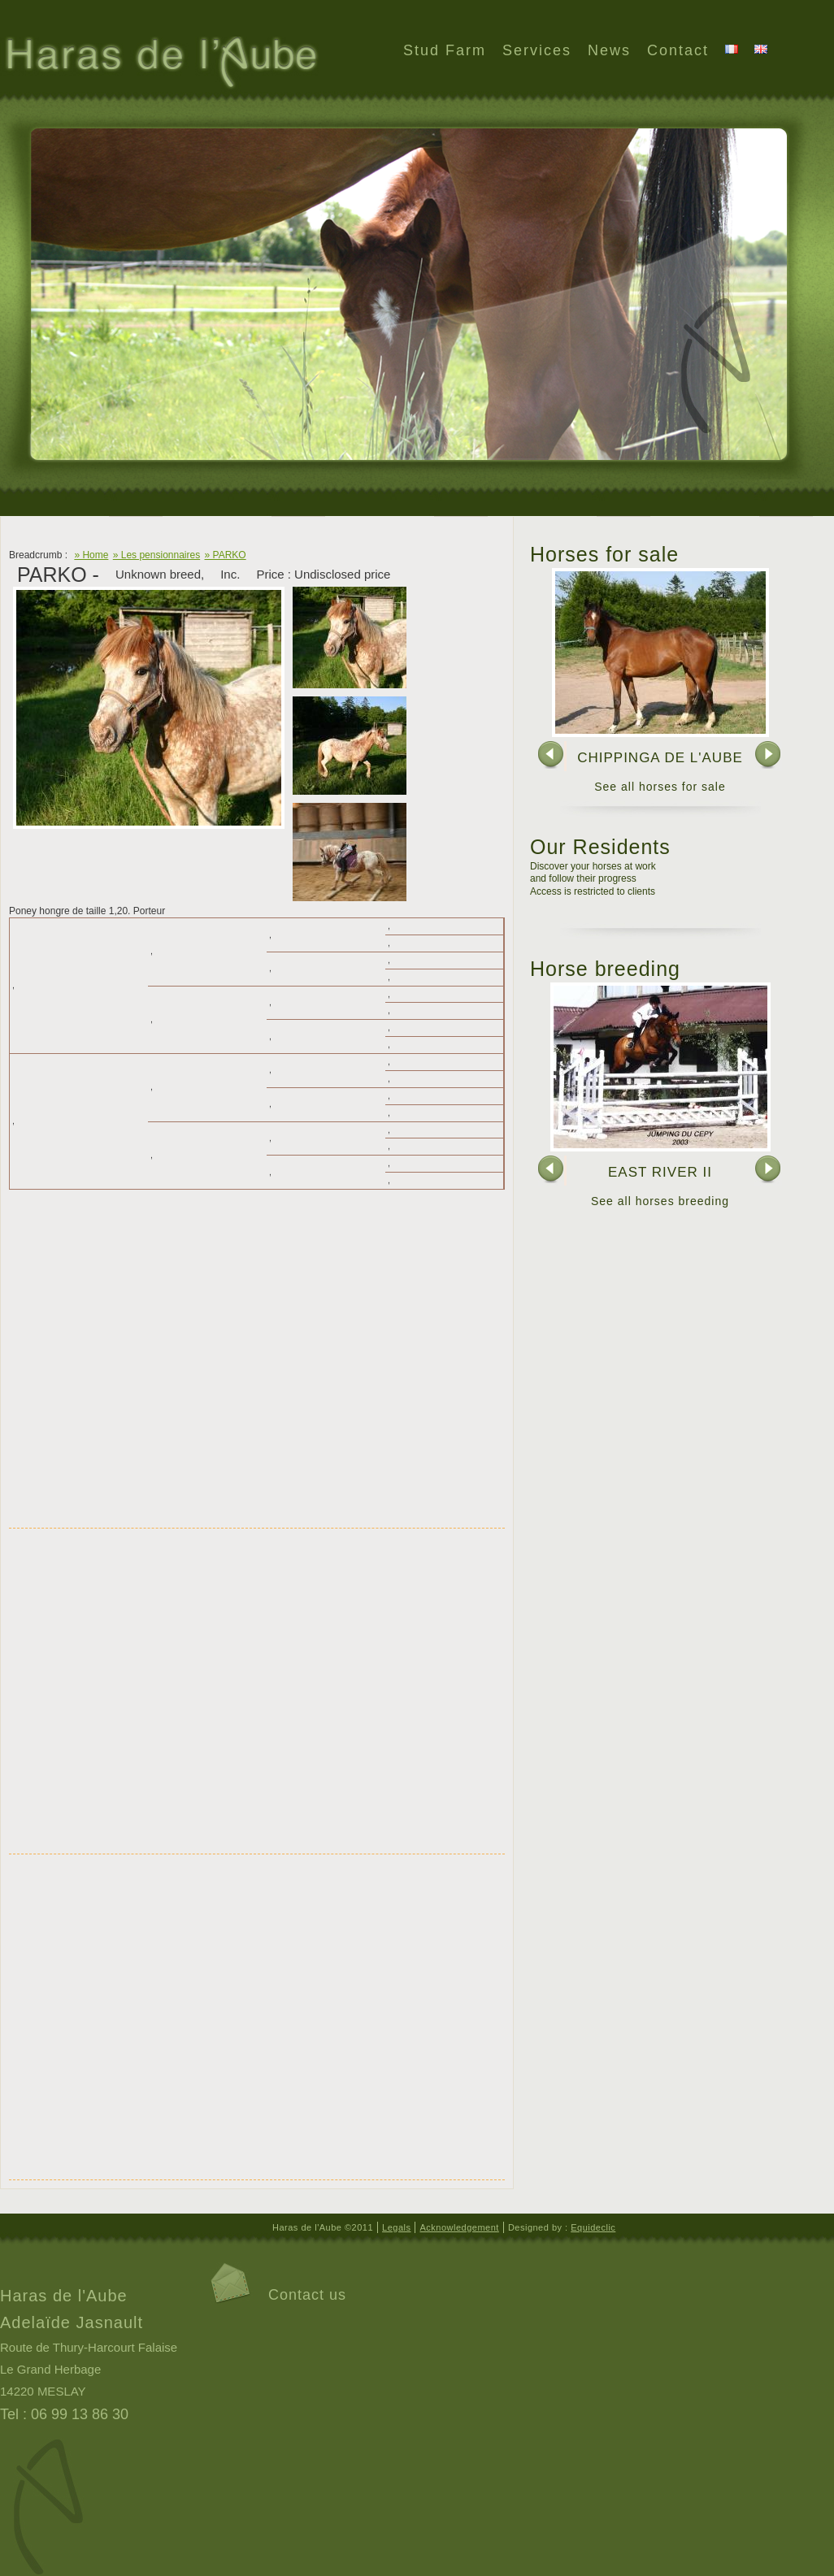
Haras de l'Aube (159, 64)
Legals (396, 2227)
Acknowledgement (458, 2227)
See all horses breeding (660, 1201)
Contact (678, 50)
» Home (91, 555)
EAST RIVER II (660, 1172)
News (609, 50)
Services (536, 50)
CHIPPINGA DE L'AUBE (660, 757)
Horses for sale (604, 554)
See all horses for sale (660, 786)
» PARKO (225, 555)
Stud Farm (444, 50)
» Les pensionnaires (156, 555)
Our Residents (600, 846)
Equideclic (593, 2227)
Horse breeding (605, 968)
